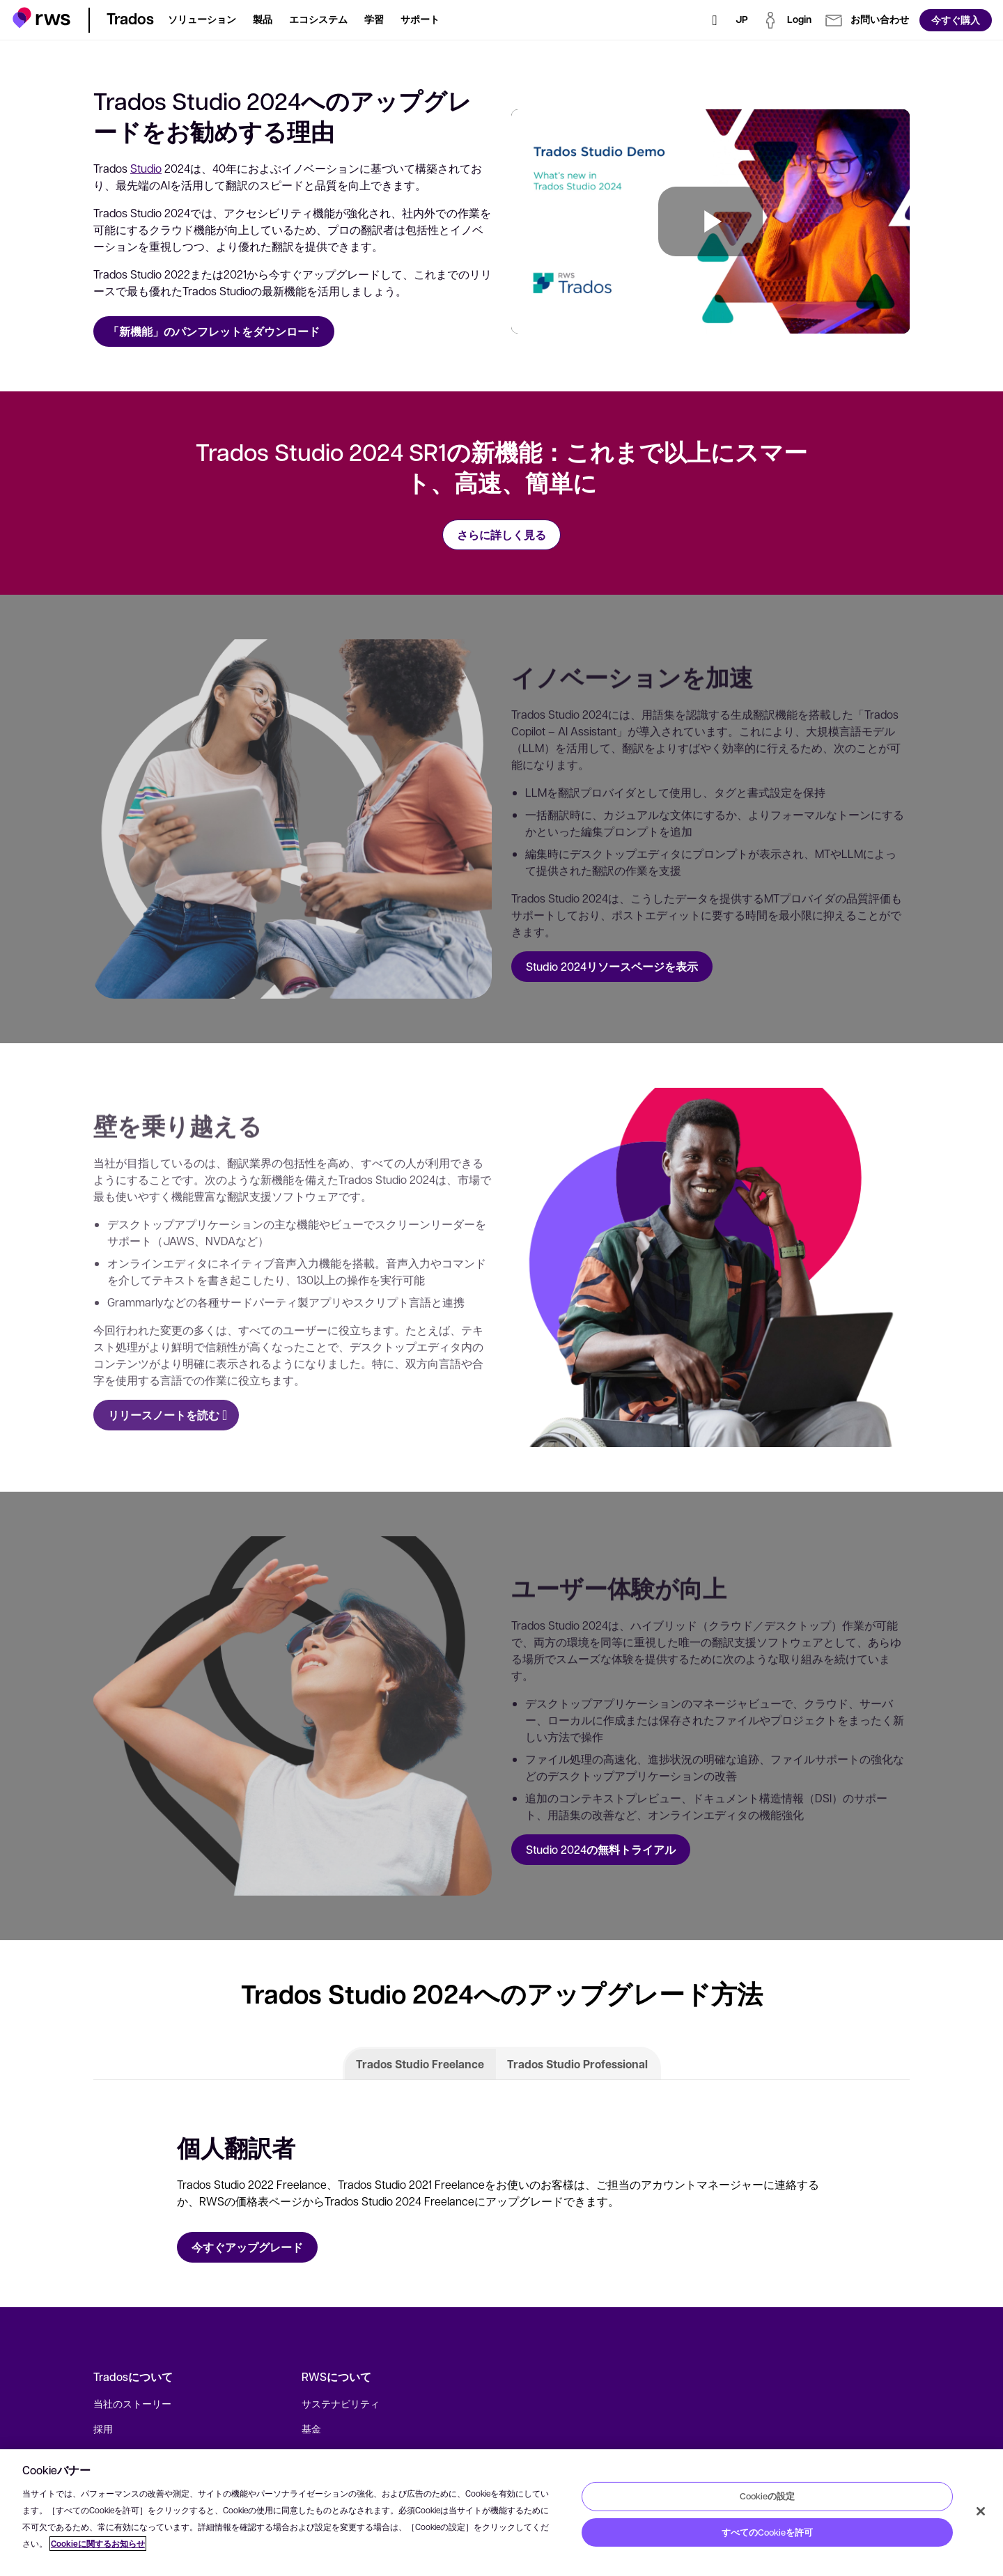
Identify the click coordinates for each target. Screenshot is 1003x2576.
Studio (146, 168)
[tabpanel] (501, 2193)
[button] (41, 18)
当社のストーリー (132, 2403)
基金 (311, 2428)
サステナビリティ (341, 2403)
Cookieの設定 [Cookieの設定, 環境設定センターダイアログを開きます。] (767, 2496)
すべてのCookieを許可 (767, 2532)
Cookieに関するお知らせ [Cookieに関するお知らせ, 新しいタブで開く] (98, 2544)
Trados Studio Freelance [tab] (420, 2064)
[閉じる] (980, 2511)
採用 (103, 2428)
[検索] (714, 20)
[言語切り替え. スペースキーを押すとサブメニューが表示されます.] (742, 20)
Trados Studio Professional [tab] (577, 2064)
